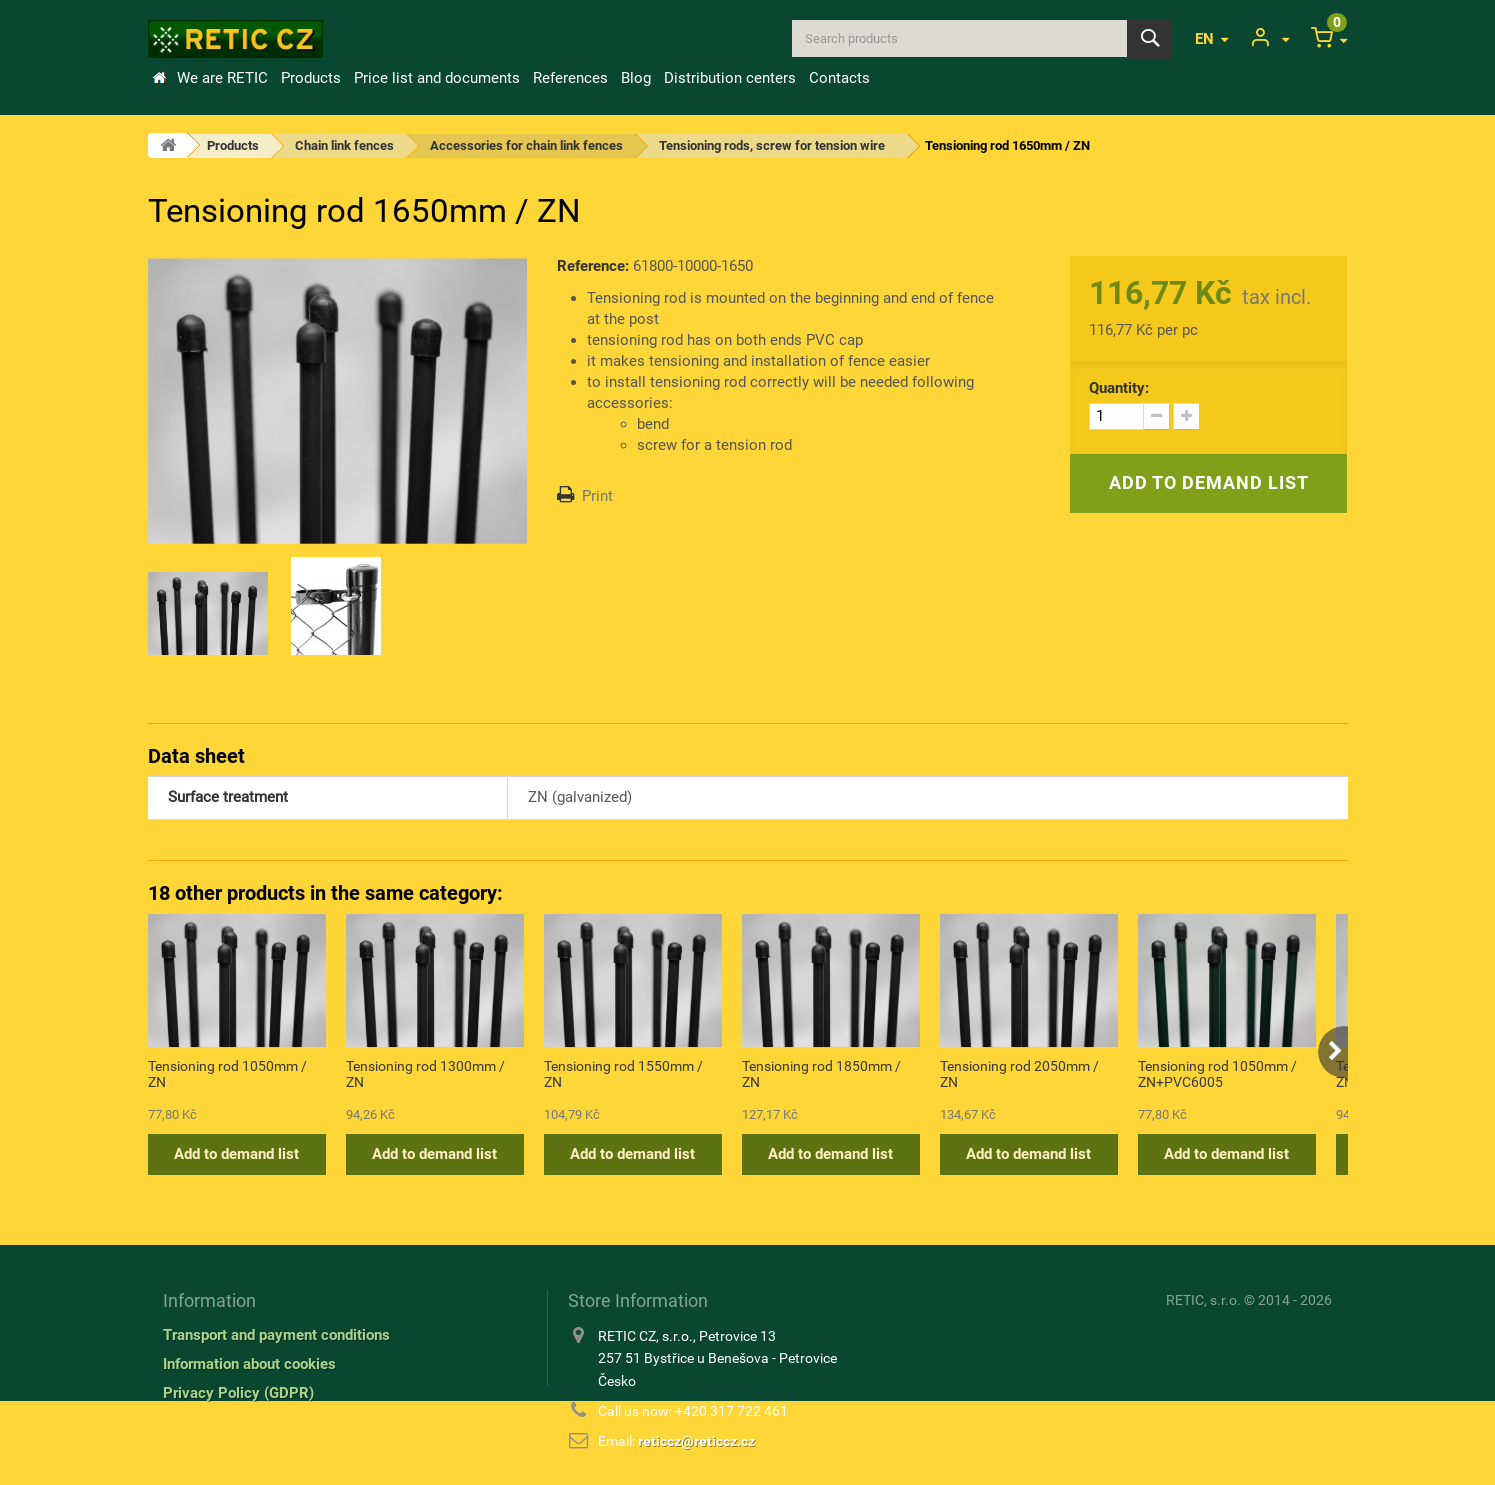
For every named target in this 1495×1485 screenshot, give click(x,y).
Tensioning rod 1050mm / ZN (227, 1074)
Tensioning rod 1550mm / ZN (623, 1074)
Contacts (839, 78)
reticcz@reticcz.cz (696, 1441)
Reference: (593, 266)
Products (311, 78)
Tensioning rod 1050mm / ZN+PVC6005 (1217, 1074)
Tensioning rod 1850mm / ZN (821, 1074)
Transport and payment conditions (276, 1335)
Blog (636, 78)
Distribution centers (730, 78)
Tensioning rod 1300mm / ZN (425, 1074)
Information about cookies (249, 1364)
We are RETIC (222, 78)
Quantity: (1119, 388)
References (570, 78)
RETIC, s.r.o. (1203, 1300)
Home (159, 78)
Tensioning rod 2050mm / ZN (1019, 1074)
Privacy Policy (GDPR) (238, 1393)
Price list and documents (437, 78)
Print (597, 496)
